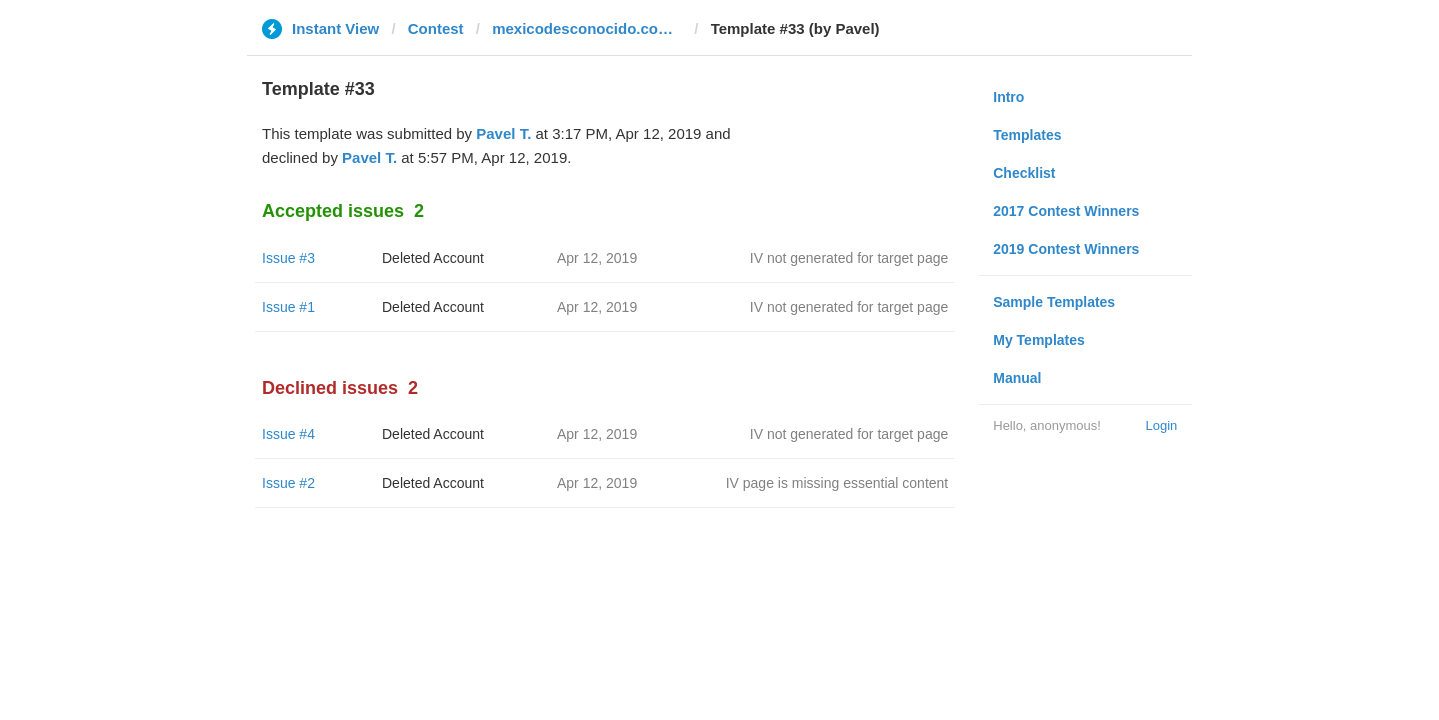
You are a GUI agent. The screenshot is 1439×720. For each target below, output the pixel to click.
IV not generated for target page (849, 258)
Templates (1027, 135)
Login (1161, 425)
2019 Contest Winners (1066, 249)
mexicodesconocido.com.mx (587, 28)
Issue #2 (288, 483)
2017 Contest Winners (1066, 211)
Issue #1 (288, 307)
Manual (1017, 378)
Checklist (1024, 173)
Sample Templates (1054, 302)
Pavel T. (503, 133)
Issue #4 (288, 434)
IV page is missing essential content (837, 483)
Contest (436, 28)
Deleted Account (433, 258)
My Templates (1039, 340)
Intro (1008, 97)
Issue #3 (288, 258)
